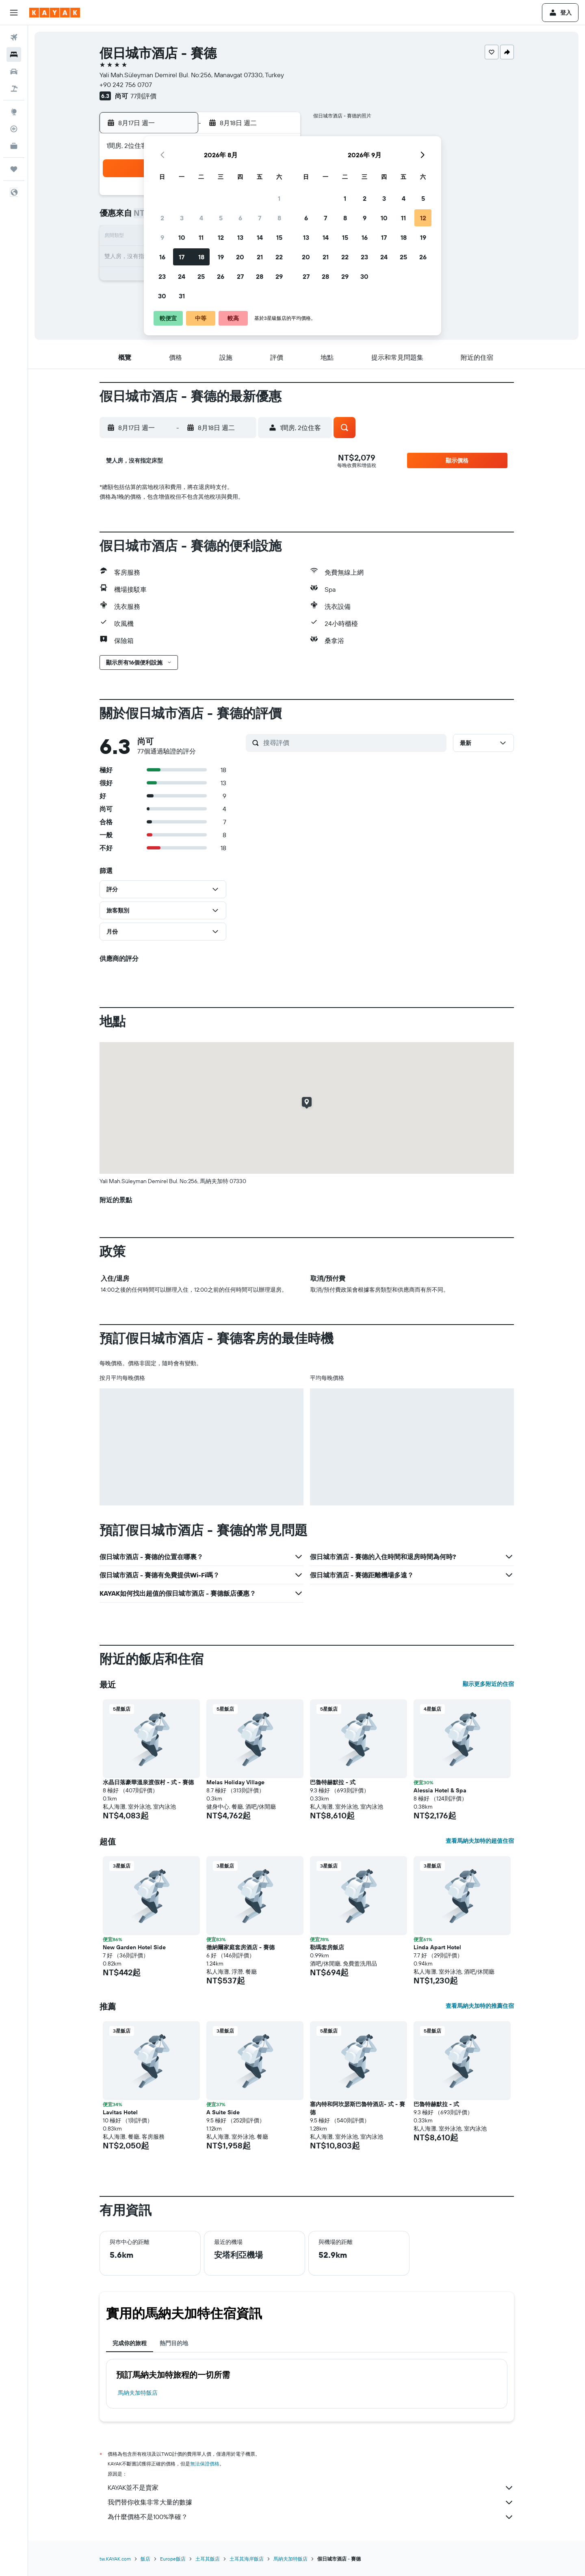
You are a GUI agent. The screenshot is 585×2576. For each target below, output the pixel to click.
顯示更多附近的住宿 (488, 1684)
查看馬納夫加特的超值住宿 (480, 1840)
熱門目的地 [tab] (174, 2343)
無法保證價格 (204, 2464)
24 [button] (181, 276)
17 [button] (181, 257)
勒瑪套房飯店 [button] (327, 1947)
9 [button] (162, 237)
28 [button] (259, 276)
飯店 (145, 2559)
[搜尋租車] (13, 71)
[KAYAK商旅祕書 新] (13, 146)
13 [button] (240, 237)
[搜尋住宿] (13, 54)
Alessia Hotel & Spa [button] (440, 1790)
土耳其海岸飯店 (247, 2559)
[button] (14, 13)
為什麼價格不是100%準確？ (311, 2517)
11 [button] (201, 237)
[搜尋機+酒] (13, 88)
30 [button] (162, 296)
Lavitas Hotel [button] (120, 2112)
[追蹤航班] (13, 129)
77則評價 (143, 96)
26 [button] (220, 276)
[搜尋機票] (13, 37)
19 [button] (221, 257)
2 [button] (162, 218)
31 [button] (182, 296)
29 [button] (279, 276)
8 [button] (279, 218)
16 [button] (162, 257)
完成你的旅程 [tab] (130, 2343)
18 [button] (201, 257)
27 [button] (240, 276)
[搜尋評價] (353, 742)
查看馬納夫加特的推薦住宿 (480, 2005)
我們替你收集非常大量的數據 (311, 2502)
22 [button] (279, 257)
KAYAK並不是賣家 (311, 2488)
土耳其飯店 (207, 2559)
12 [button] (221, 237)
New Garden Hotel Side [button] (134, 1947)
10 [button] (181, 237)
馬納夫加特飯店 (138, 2392)
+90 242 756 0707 (126, 84)
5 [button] (221, 218)
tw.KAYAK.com (115, 2559)
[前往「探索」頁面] (13, 112)
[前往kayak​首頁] (54, 12)
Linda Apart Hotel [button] (437, 1947)
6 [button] (240, 218)
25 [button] (201, 276)
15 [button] (279, 237)
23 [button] (162, 276)
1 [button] (279, 198)
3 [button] (182, 218)
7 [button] (259, 218)
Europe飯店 (173, 2559)
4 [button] (201, 218)
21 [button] (260, 257)
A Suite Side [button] (223, 2112)
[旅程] (13, 169)
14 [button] (260, 237)
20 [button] (240, 257)
